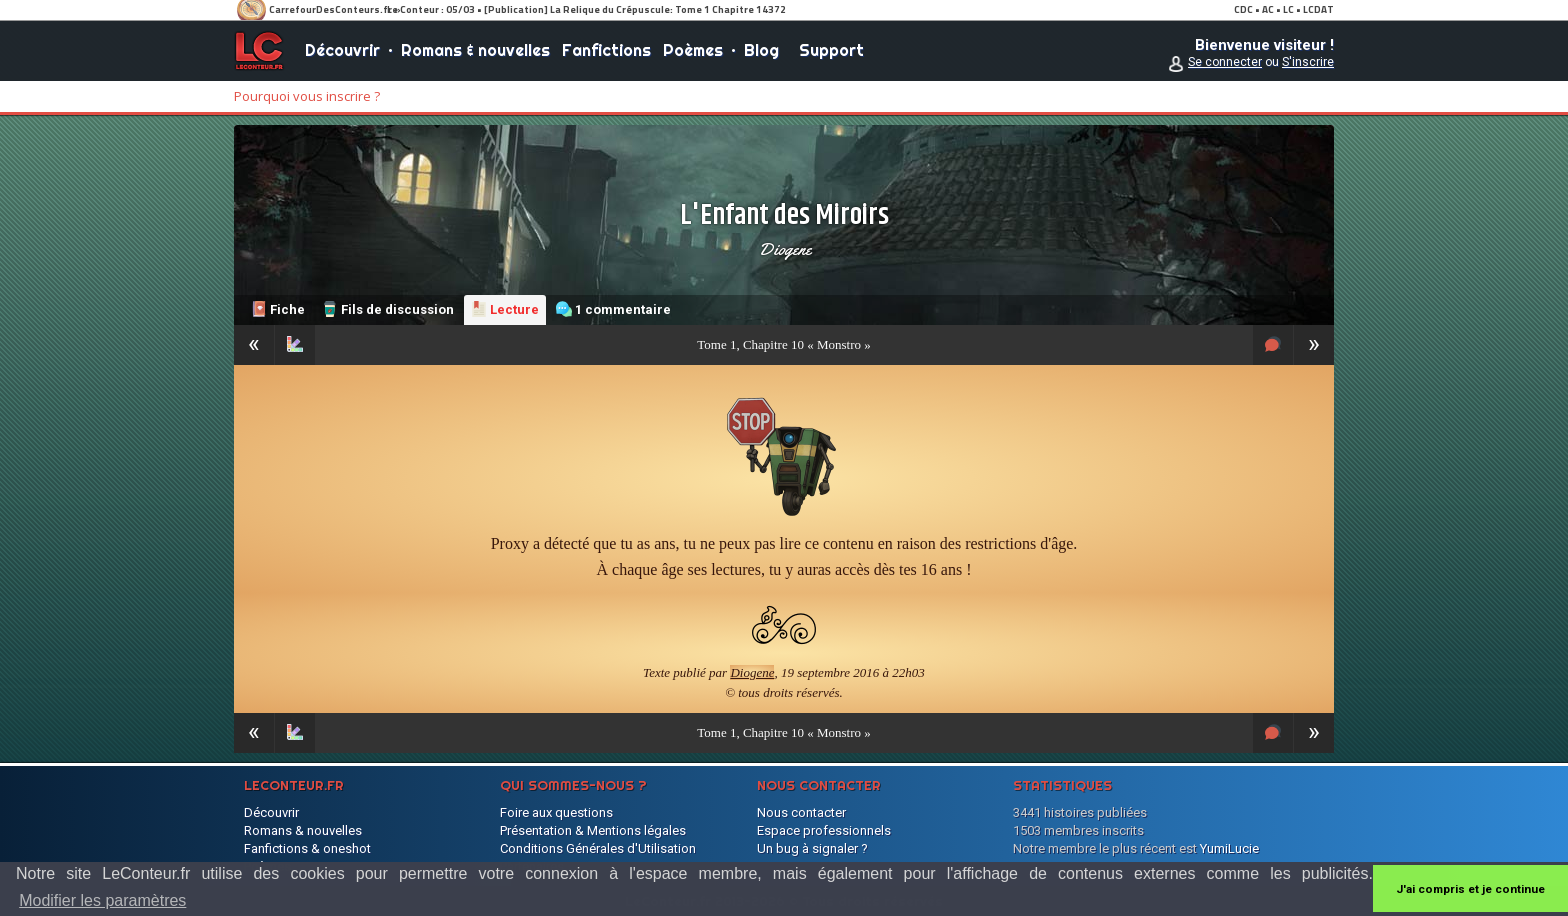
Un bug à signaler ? (812, 848)
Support (831, 50)
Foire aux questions (556, 812)
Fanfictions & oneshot (307, 848)
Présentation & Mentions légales (593, 830)
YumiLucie (1229, 848)
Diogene (784, 249)
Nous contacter (801, 812)
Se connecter (1225, 62)
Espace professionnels (824, 830)
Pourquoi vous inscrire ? (307, 96)
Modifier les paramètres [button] (102, 900)
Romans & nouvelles (475, 50)
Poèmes (693, 50)
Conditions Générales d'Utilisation (598, 848)
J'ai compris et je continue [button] (1470, 889)
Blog (761, 50)
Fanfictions (606, 50)
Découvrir (342, 50)
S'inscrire (1308, 62)
